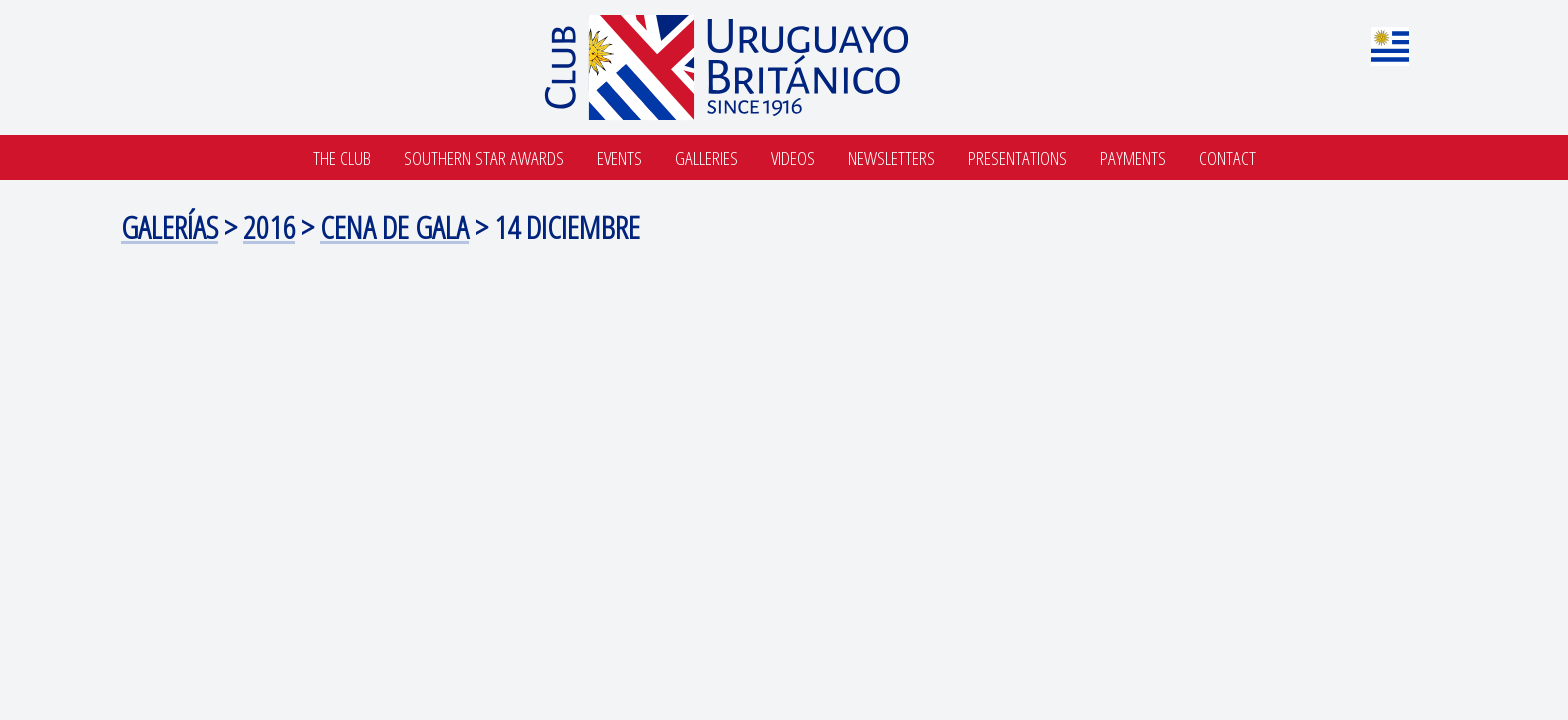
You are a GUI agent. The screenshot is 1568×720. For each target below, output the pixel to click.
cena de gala (394, 226)
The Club (342, 157)
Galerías (169, 226)
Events (619, 157)
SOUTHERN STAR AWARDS (484, 157)
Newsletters (891, 157)
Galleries (706, 157)
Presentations (1017, 157)
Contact (1227, 157)
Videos (793, 157)
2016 (269, 226)
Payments (1133, 157)
